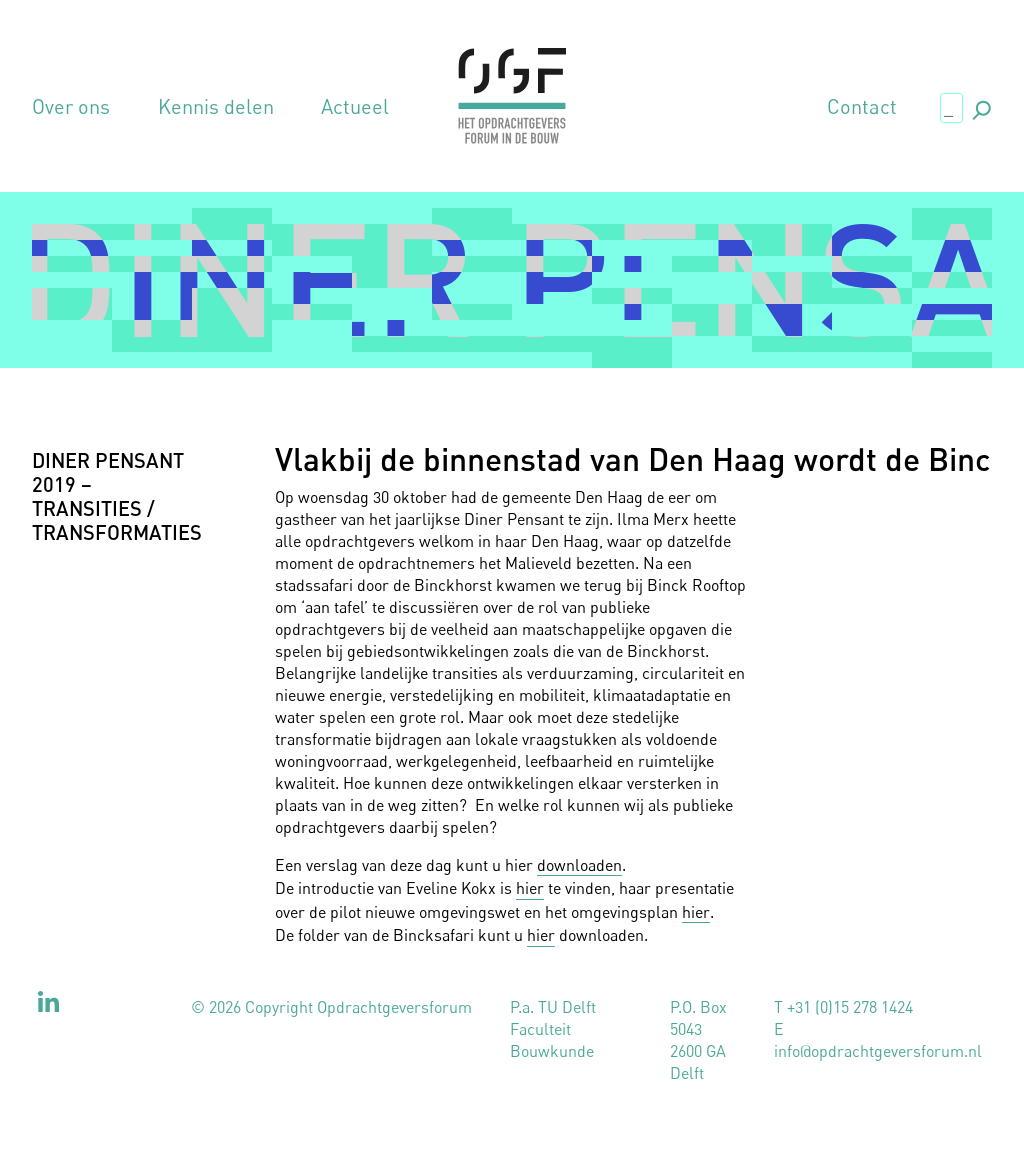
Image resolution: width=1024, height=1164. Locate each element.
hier (530, 888)
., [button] (980, 106)
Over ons (71, 107)
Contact (862, 107)
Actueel (355, 107)
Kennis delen (216, 107)
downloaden (579, 865)
